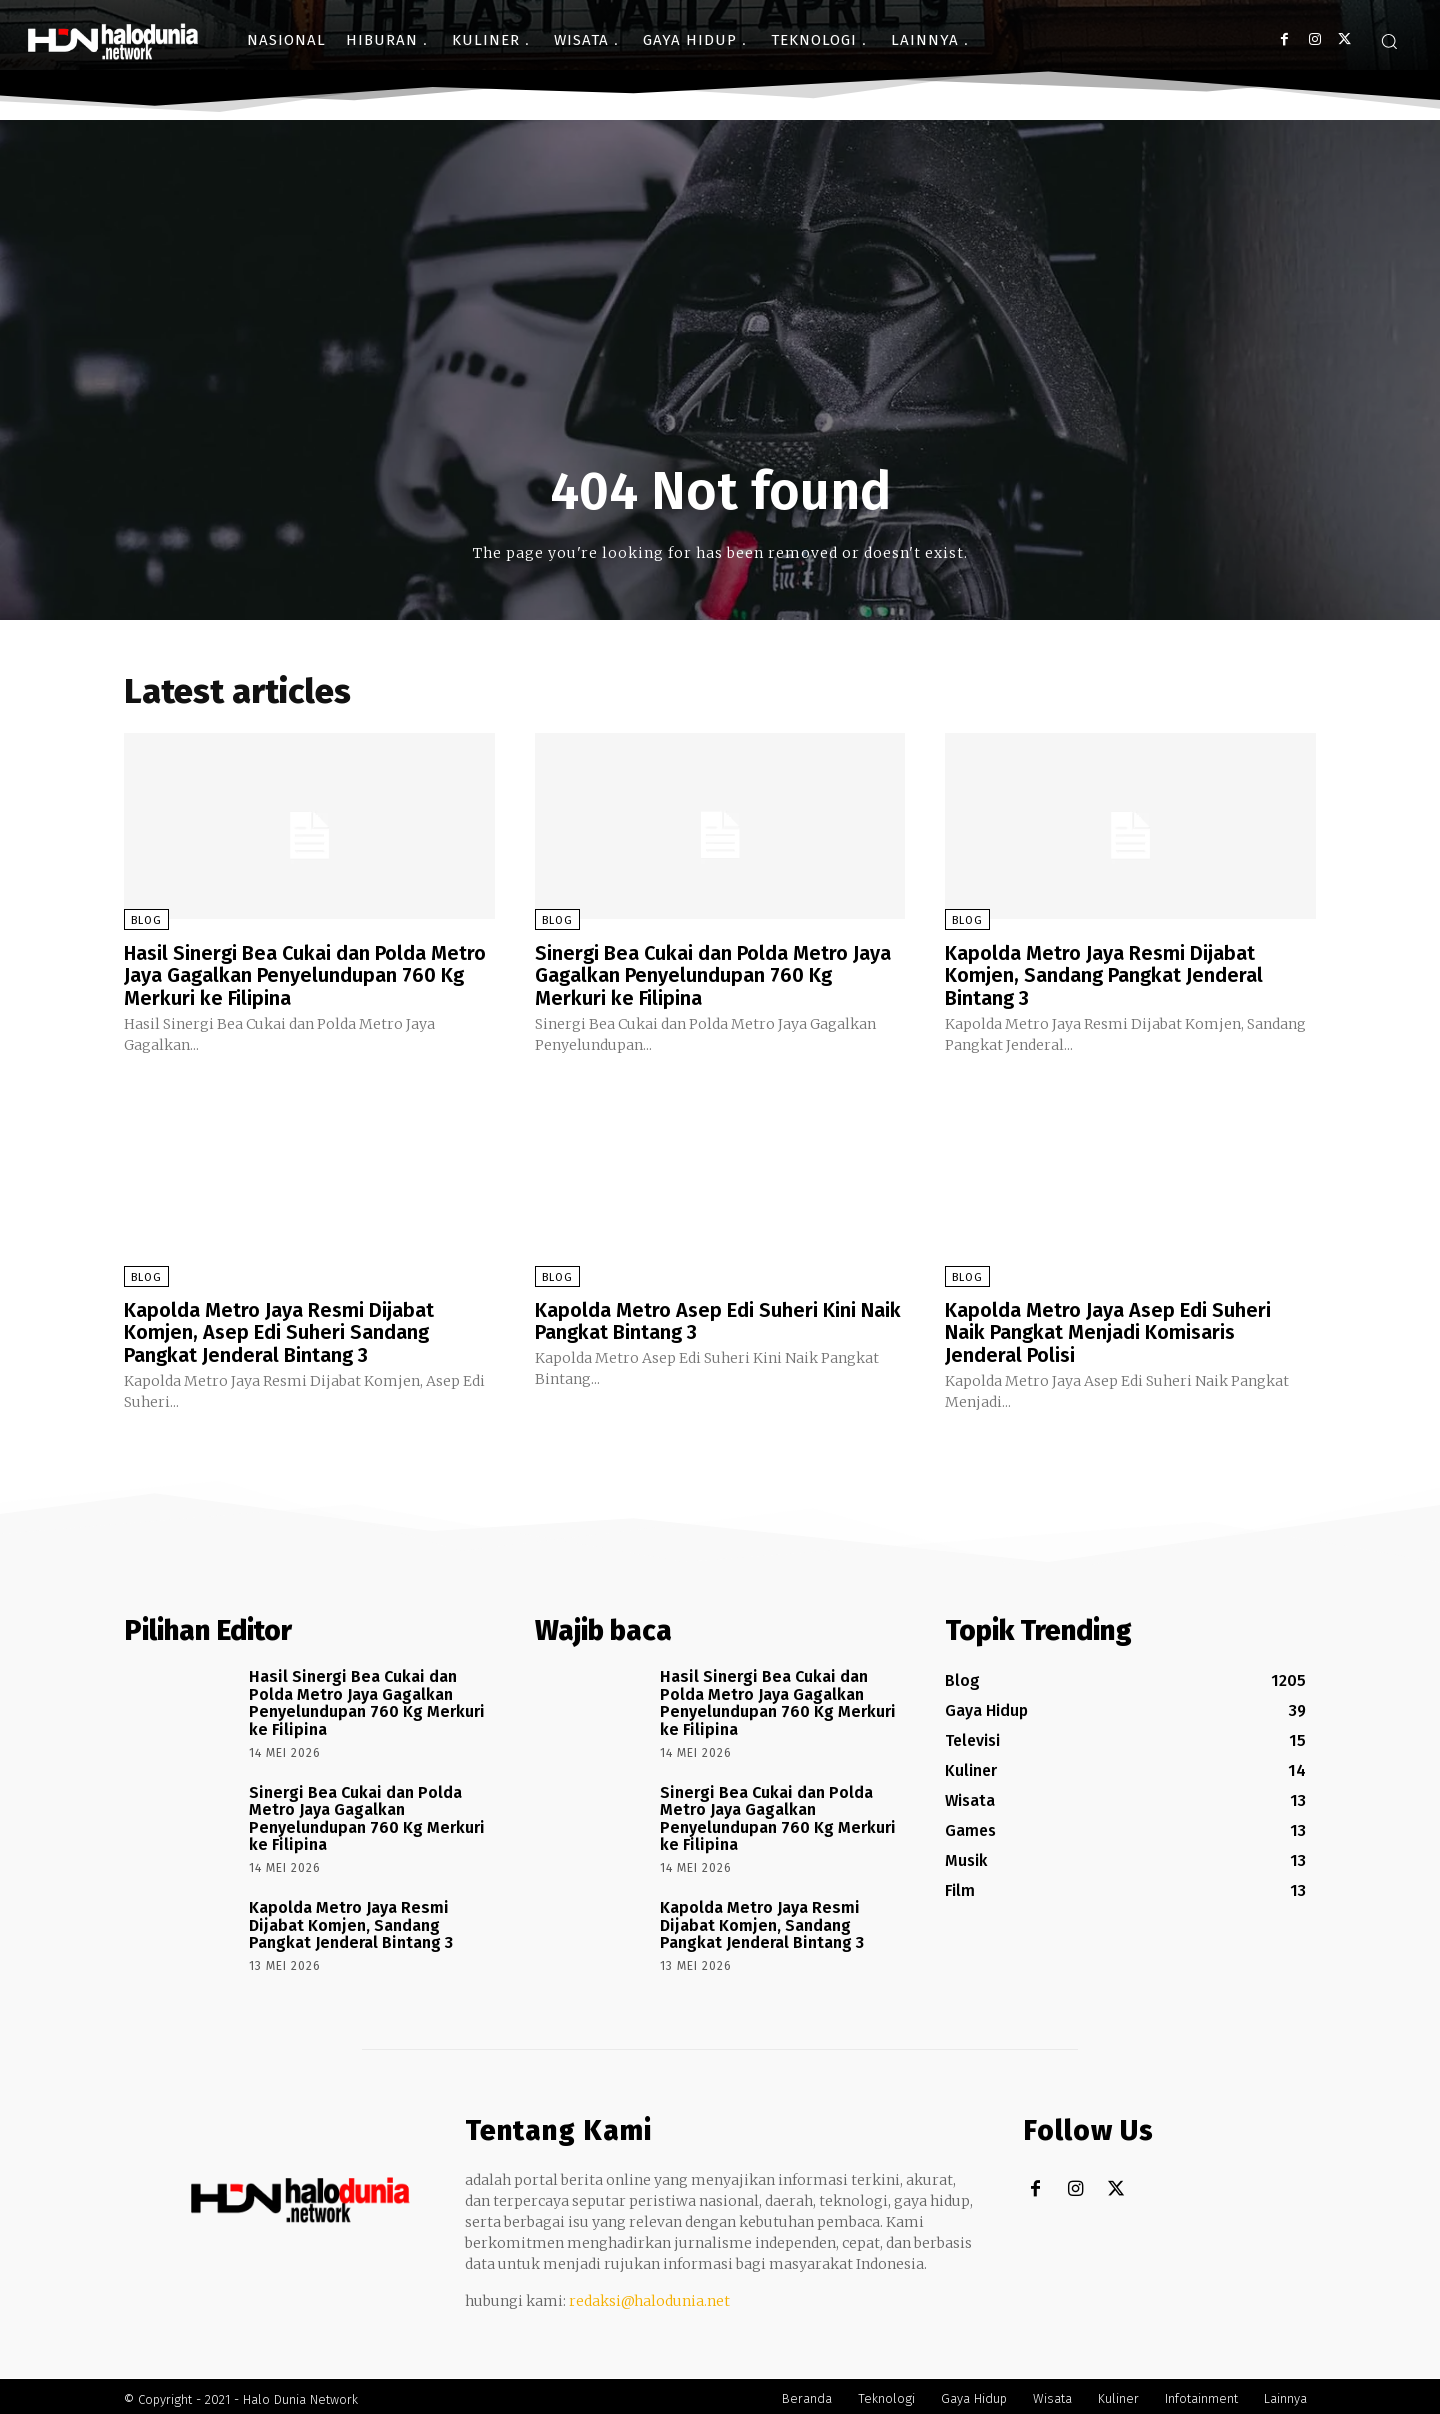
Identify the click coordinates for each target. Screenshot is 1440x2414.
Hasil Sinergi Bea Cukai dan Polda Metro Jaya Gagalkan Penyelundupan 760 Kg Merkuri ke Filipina (306, 975)
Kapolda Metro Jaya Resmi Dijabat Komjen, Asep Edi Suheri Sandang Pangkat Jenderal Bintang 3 (279, 1329)
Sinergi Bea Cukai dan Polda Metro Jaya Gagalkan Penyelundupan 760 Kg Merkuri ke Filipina (713, 975)
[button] (1389, 41)
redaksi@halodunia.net (649, 2295)
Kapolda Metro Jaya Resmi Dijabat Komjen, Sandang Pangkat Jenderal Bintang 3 (1104, 975)
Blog (146, 920)
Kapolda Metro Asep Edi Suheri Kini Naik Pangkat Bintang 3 (718, 1318)
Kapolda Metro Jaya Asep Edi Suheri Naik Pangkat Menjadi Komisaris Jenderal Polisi (1108, 1329)
